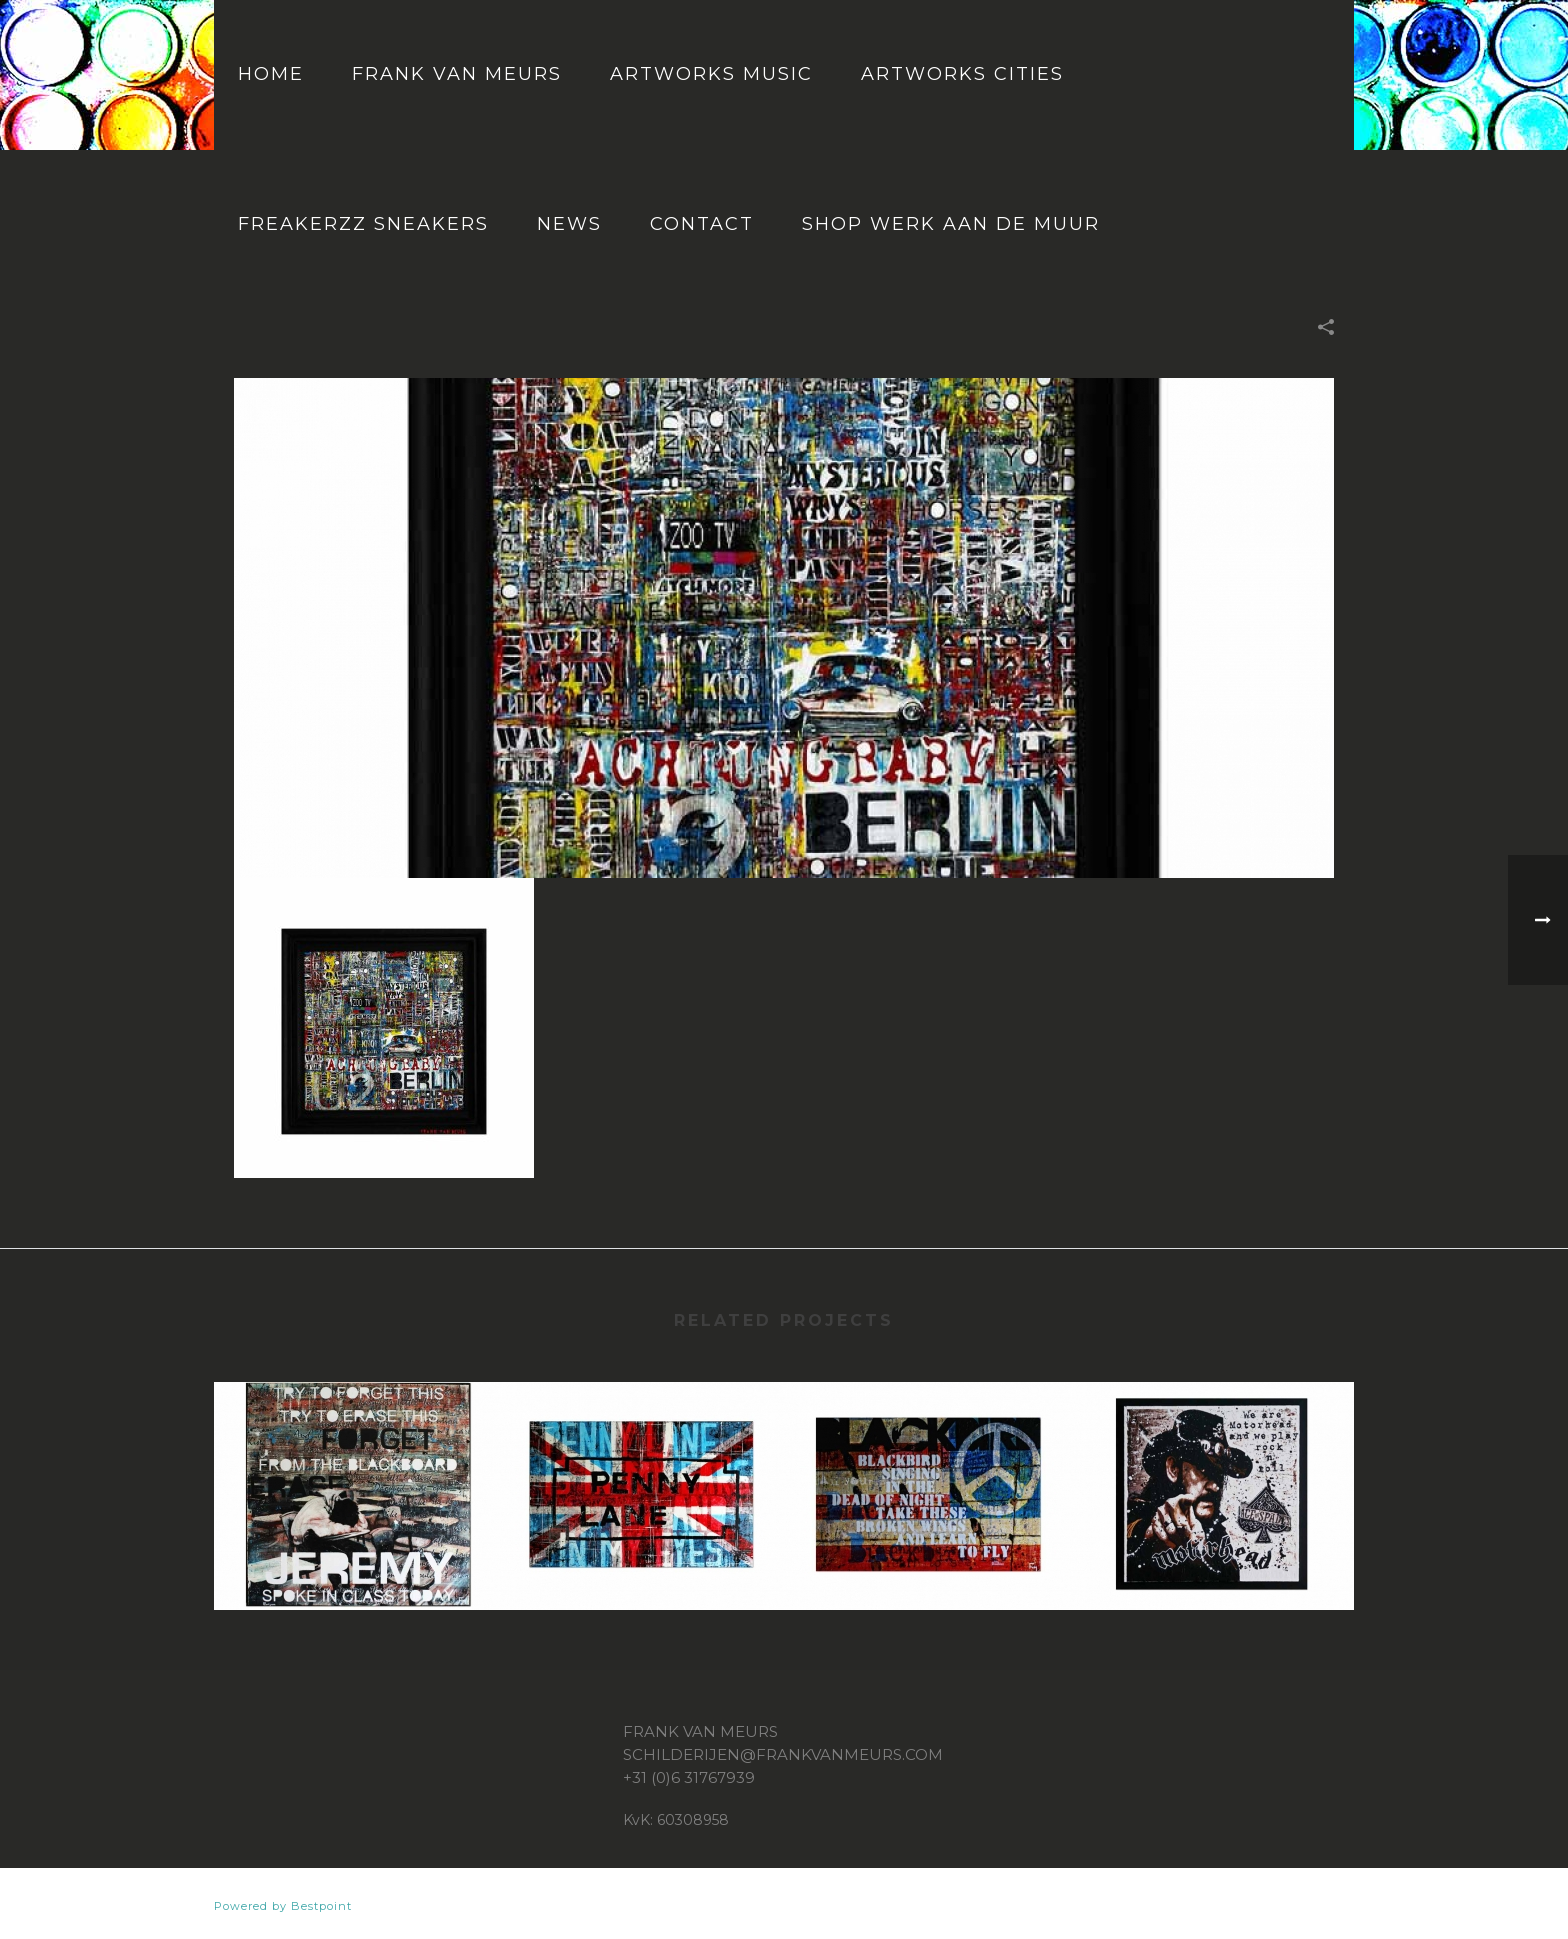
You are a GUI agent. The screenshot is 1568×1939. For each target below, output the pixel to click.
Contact (702, 224)
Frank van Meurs (457, 74)
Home (271, 74)
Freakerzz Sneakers (363, 224)
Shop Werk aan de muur (951, 224)
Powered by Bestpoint (283, 1906)
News (569, 224)
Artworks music (711, 74)
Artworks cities (962, 74)
